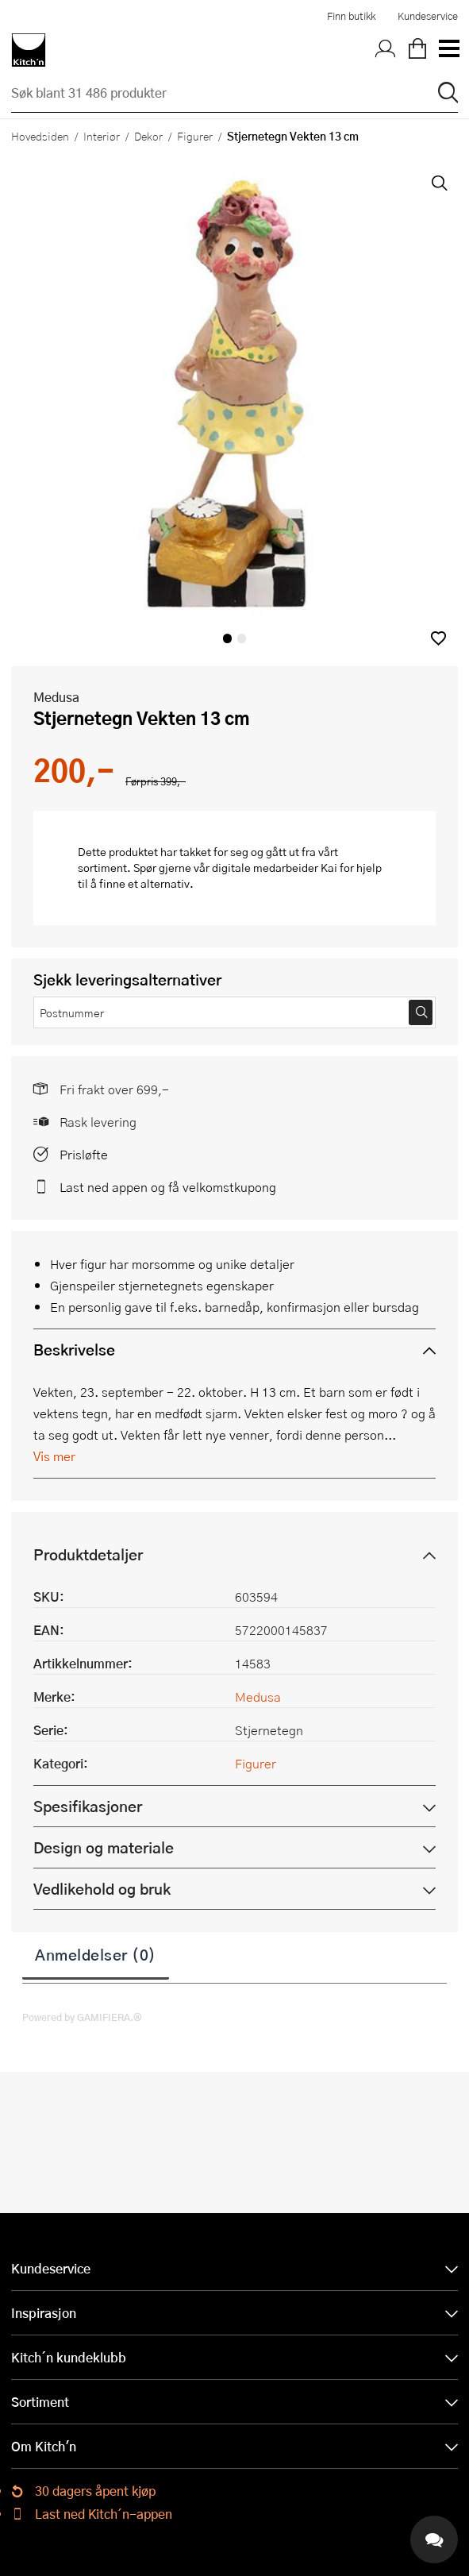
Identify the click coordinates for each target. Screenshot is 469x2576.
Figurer (195, 135)
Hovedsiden (40, 135)
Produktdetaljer (88, 1554)
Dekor (148, 135)
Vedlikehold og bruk (102, 1888)
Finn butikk (351, 16)
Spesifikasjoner (87, 1806)
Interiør (101, 135)
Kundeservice (428, 16)
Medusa (56, 697)
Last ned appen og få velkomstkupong (168, 1187)
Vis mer (54, 1456)
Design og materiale (103, 1847)
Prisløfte (84, 1154)
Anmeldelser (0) (95, 1954)
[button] (438, 638)
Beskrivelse (74, 1349)
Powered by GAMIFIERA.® (82, 2017)
